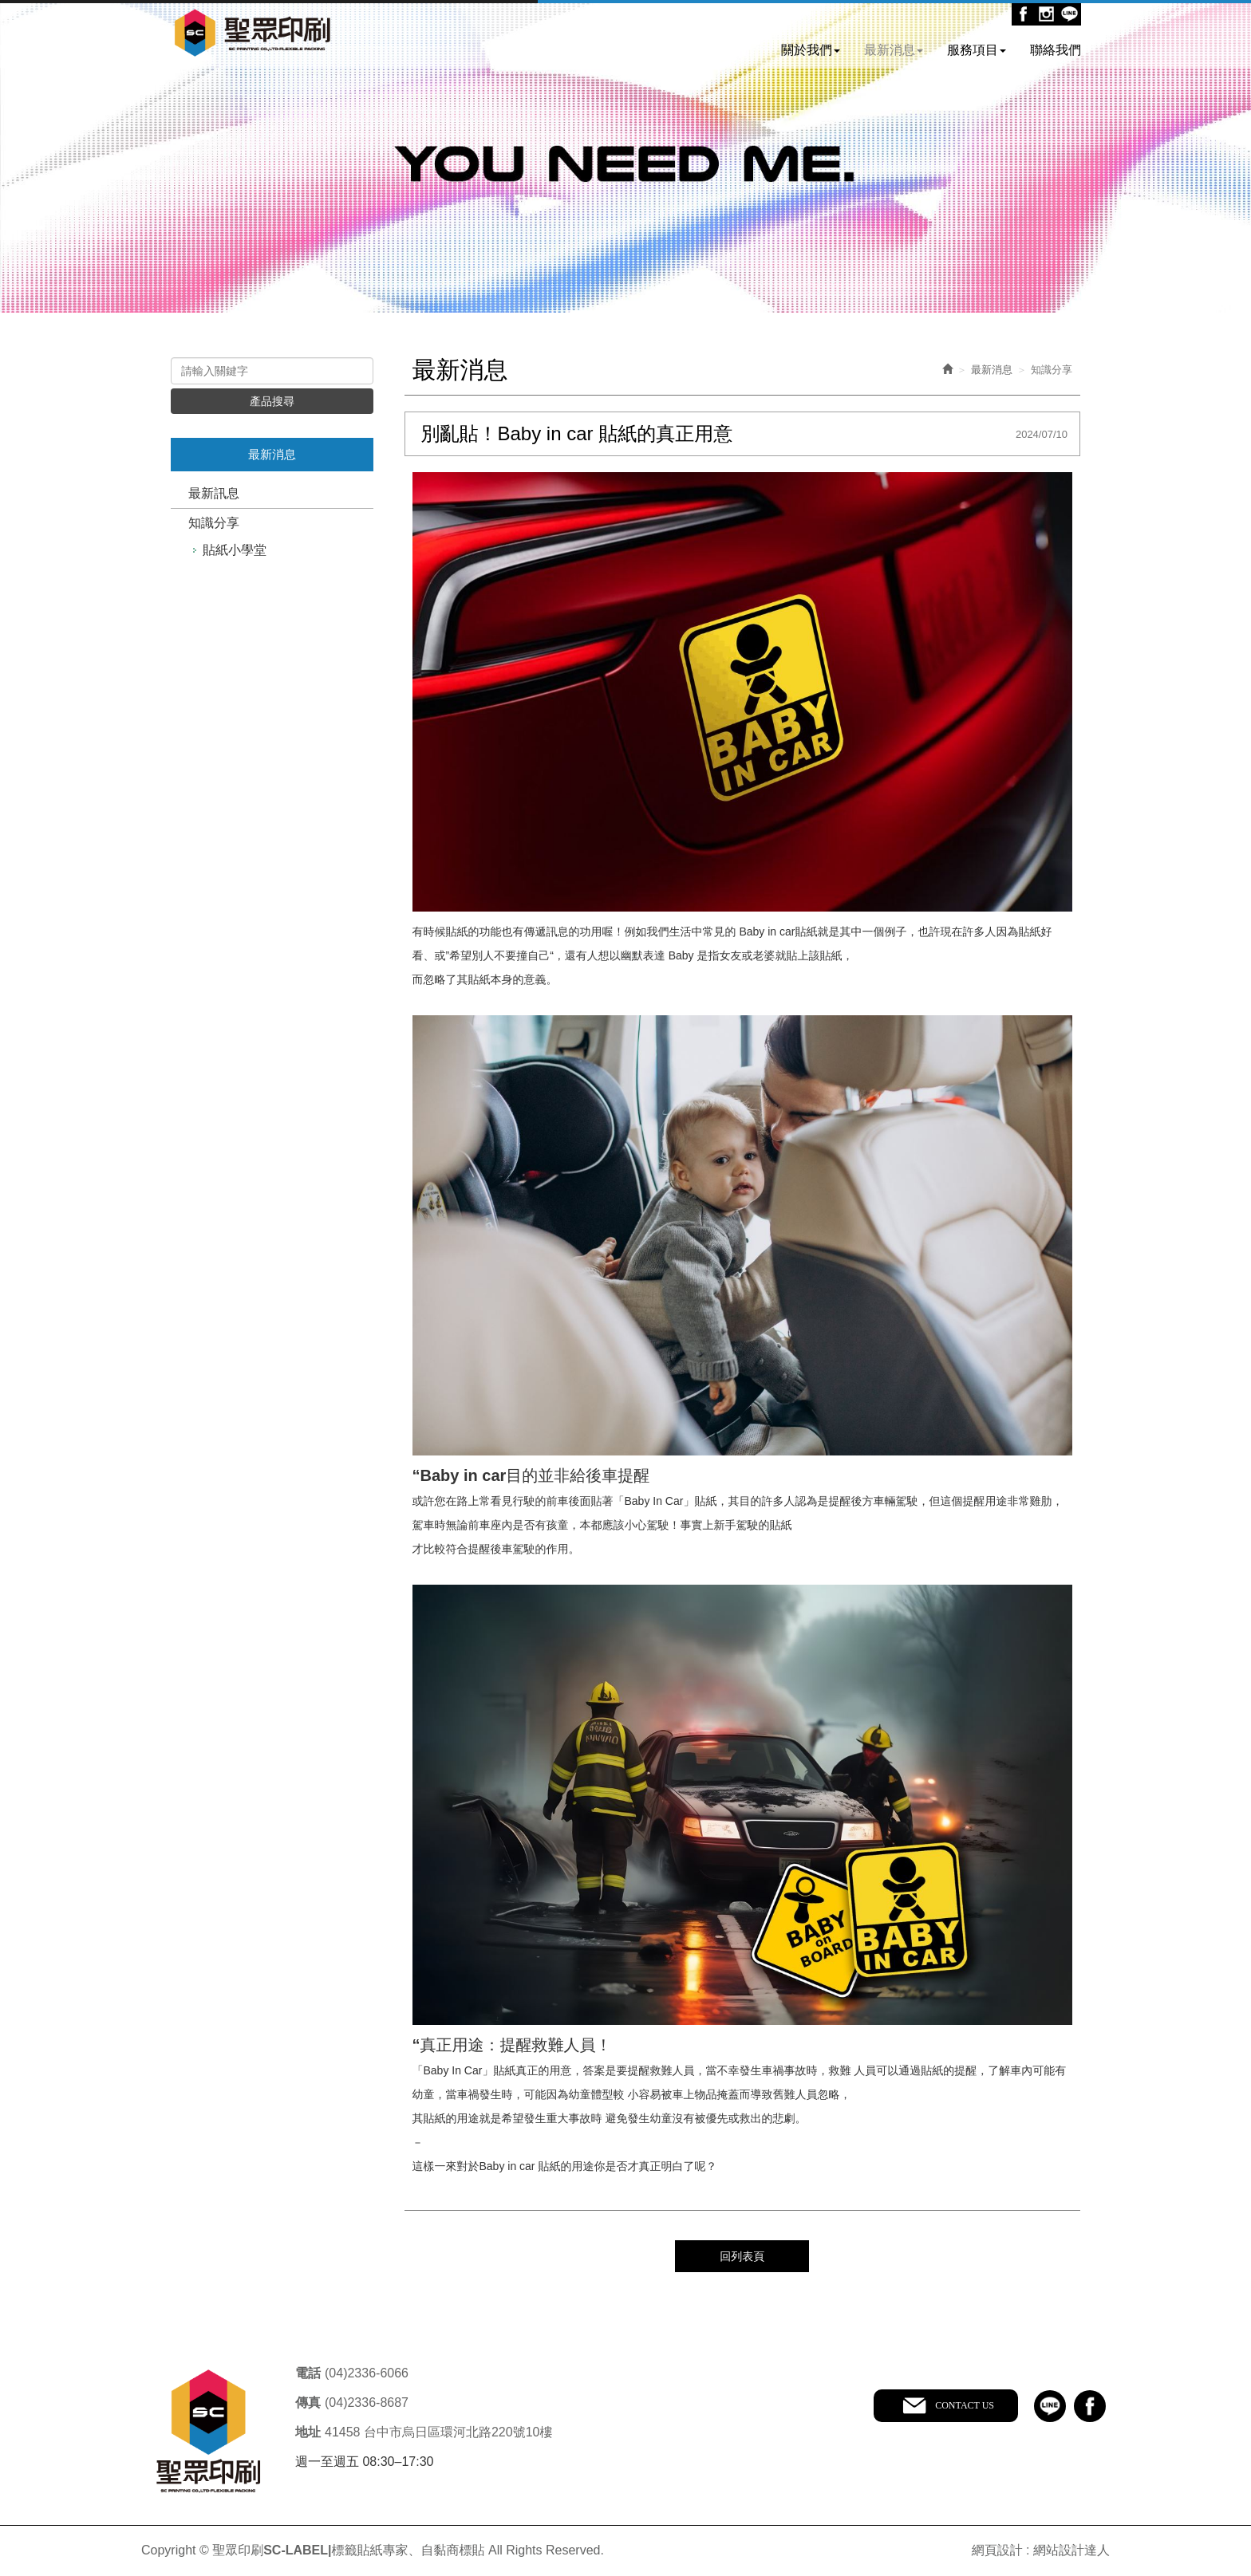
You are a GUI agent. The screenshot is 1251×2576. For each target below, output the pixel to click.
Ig (1046, 14)
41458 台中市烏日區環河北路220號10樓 (438, 2432)
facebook (1090, 2406)
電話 (308, 2373)
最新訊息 (213, 493)
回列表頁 (742, 2256)
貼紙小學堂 (234, 550)
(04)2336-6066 (366, 2373)
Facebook (1023, 14)
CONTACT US (964, 2405)
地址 (308, 2432)
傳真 (308, 2402)
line (1050, 2406)
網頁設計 (997, 2550)
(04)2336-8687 (366, 2402)
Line (1069, 14)
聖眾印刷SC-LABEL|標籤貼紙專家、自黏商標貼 (252, 34)
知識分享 (213, 523)
